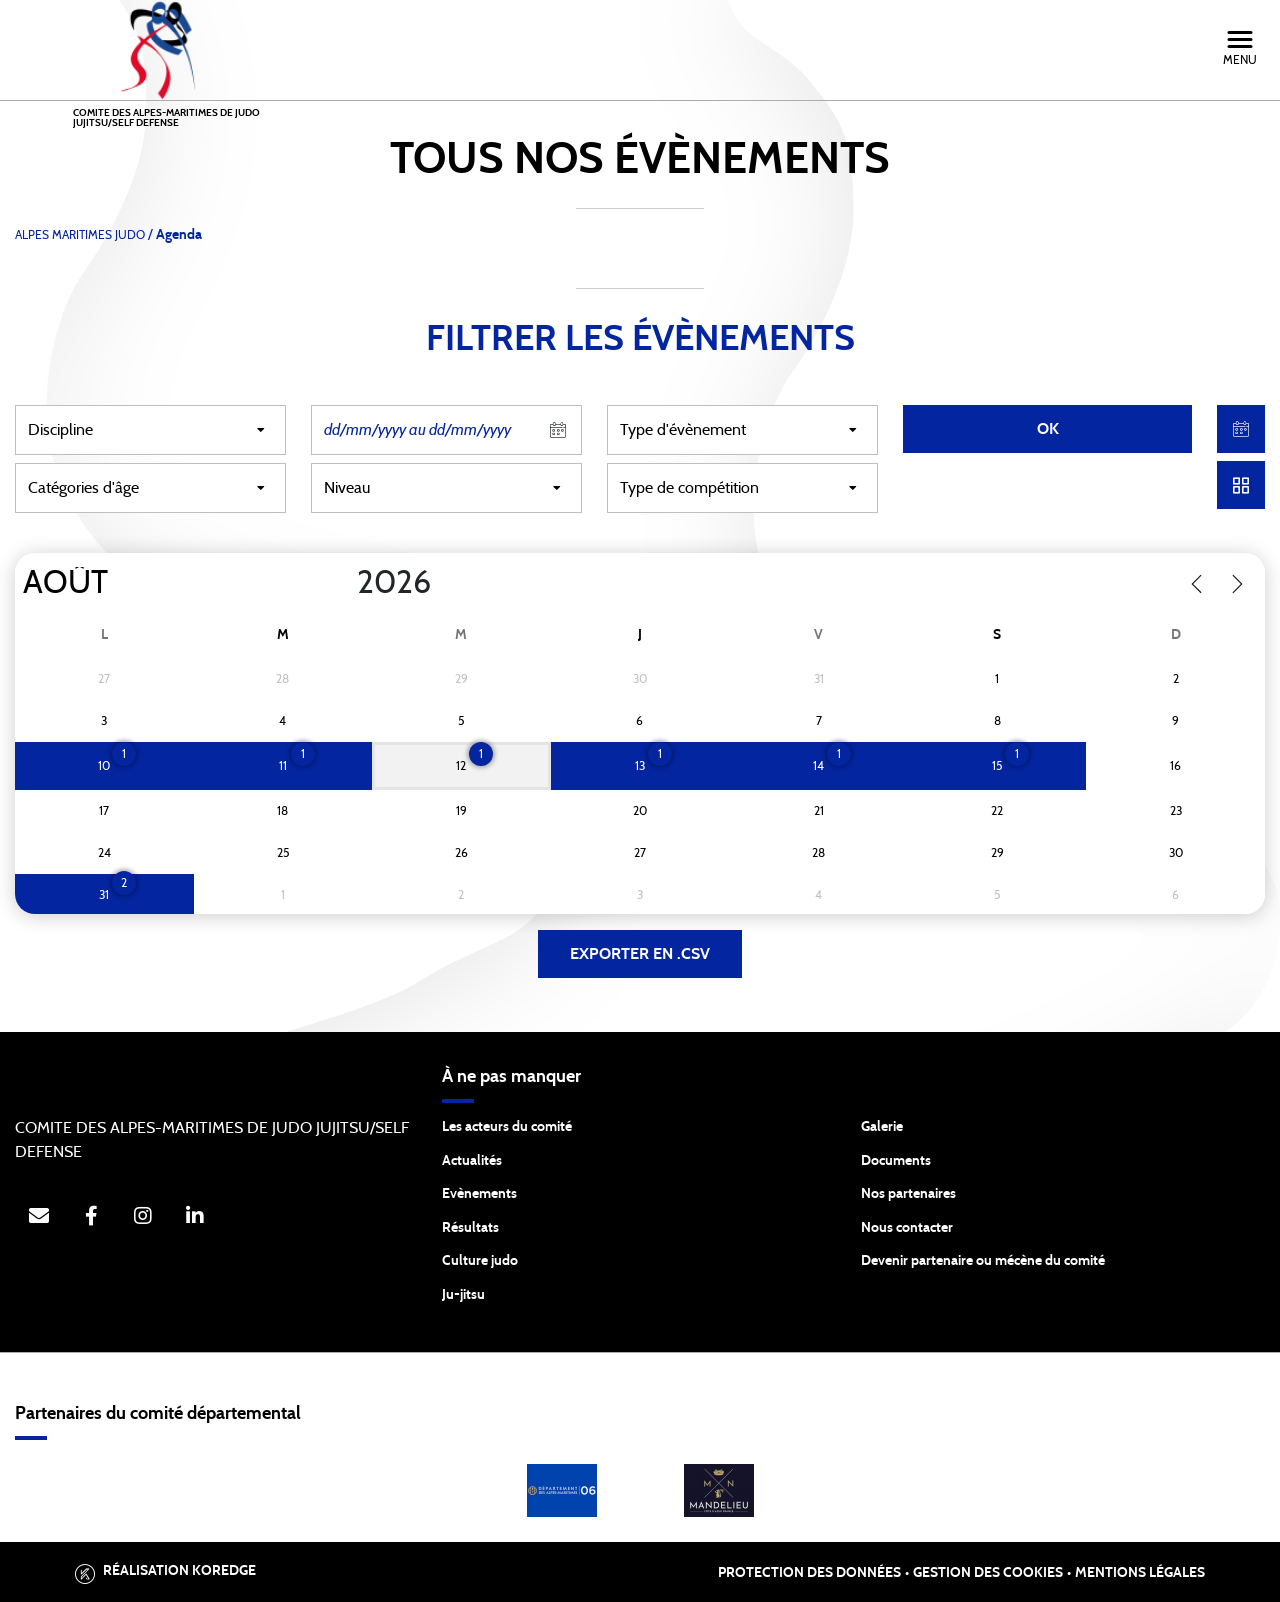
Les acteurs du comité (507, 1127)
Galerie (882, 1127)
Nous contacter (907, 1228)
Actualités (472, 1161)
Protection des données (809, 1573)
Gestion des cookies (988, 1573)
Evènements (479, 1194)
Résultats (470, 1228)
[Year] (341, 583)
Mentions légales (1140, 1573)
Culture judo (480, 1261)
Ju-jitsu (463, 1295)
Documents (896, 1161)
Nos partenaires (908, 1194)
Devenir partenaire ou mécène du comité (983, 1261)
